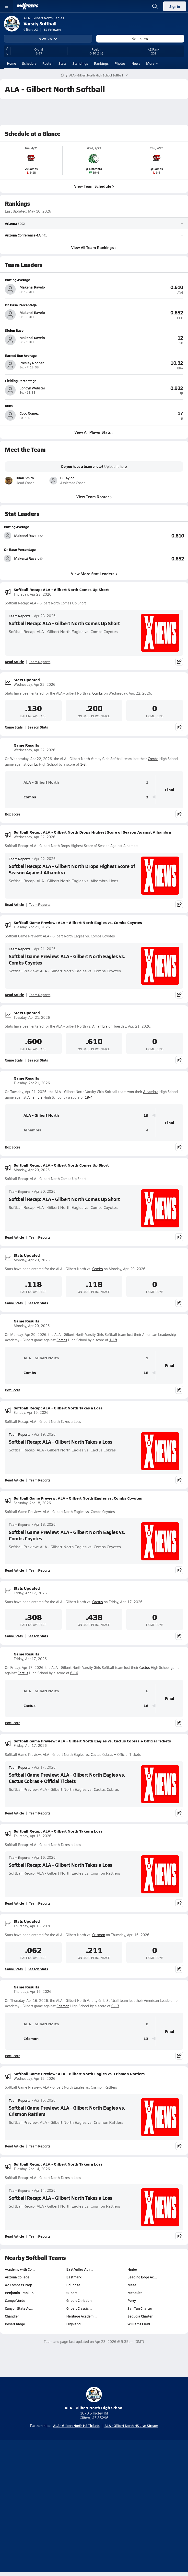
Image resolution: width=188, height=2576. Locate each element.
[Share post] (179, 661)
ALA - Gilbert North (34, 782)
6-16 (74, 1673)
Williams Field (139, 2323)
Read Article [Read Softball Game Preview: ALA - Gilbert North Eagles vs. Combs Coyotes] (14, 994)
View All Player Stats (94, 432)
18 (145, 1372)
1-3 (83, 764)
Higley (133, 2269)
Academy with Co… (20, 2269)
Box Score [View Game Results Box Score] (12, 814)
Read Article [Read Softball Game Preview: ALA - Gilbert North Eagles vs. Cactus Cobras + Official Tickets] (14, 1813)
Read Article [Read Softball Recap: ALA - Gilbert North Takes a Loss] (14, 1480)
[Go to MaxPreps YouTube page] (76, 2480)
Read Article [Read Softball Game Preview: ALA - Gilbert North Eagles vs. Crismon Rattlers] (14, 2146)
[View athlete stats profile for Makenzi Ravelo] (49, 535)
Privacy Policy (105, 2501)
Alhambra (99, 1026)
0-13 (115, 2006)
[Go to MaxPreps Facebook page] (129, 2480)
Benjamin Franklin (19, 2292)
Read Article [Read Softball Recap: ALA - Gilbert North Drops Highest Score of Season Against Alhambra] (14, 904)
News (135, 63)
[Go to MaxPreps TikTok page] (59, 2480)
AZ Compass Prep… (20, 2284)
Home (11, 63)
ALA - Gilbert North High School (94, 2398)
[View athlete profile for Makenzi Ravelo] (94, 280)
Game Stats (14, 727)
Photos (120, 63)
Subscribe (79, 2501)
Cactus (97, 1601)
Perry (132, 2300)
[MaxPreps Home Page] (62, 75)
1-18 (113, 1340)
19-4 (89, 1097)
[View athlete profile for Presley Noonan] (94, 355)
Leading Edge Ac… (142, 2277)
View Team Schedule (94, 186)
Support (94, 2522)
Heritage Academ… (81, 2316)
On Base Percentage (20, 549)
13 (145, 2038)
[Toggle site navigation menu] (6, 6)
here (123, 466)
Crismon (98, 1934)
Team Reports (19, 616)
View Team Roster (94, 496)
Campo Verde (15, 2300)
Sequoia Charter (140, 2316)
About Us (80, 2493)
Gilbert (71, 2292)
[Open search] (155, 6)
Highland (73, 2323)
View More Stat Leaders (94, 573)
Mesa (132, 2284)
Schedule (29, 63)
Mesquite (135, 2292)
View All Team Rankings (94, 247)
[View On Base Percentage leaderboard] (139, 558)
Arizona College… (19, 2277)
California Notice (109, 2510)
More (151, 63)
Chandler (12, 2316)
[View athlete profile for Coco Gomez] (94, 406)
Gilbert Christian (79, 2300)
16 (145, 1705)
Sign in (174, 6)
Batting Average (16, 527)
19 (145, 1115)
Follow (140, 38)
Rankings (101, 63)
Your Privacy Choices (94, 2516)
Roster (47, 63)
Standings (80, 63)
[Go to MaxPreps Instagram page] (94, 2480)
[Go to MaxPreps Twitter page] (112, 2480)
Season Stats (38, 727)
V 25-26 (48, 38)
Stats (63, 63)
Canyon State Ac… (19, 2308)
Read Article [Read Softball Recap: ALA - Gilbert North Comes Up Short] (14, 661)
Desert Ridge (15, 2323)
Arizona (11, 223)
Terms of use (76, 2510)
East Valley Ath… (79, 2269)
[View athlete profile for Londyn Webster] (94, 380)
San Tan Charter (140, 2308)
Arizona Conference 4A (23, 235)
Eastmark (74, 2277)
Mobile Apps (105, 2493)
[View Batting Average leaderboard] (139, 536)
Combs (97, 693)
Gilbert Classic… (79, 2308)
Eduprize (73, 2284)
